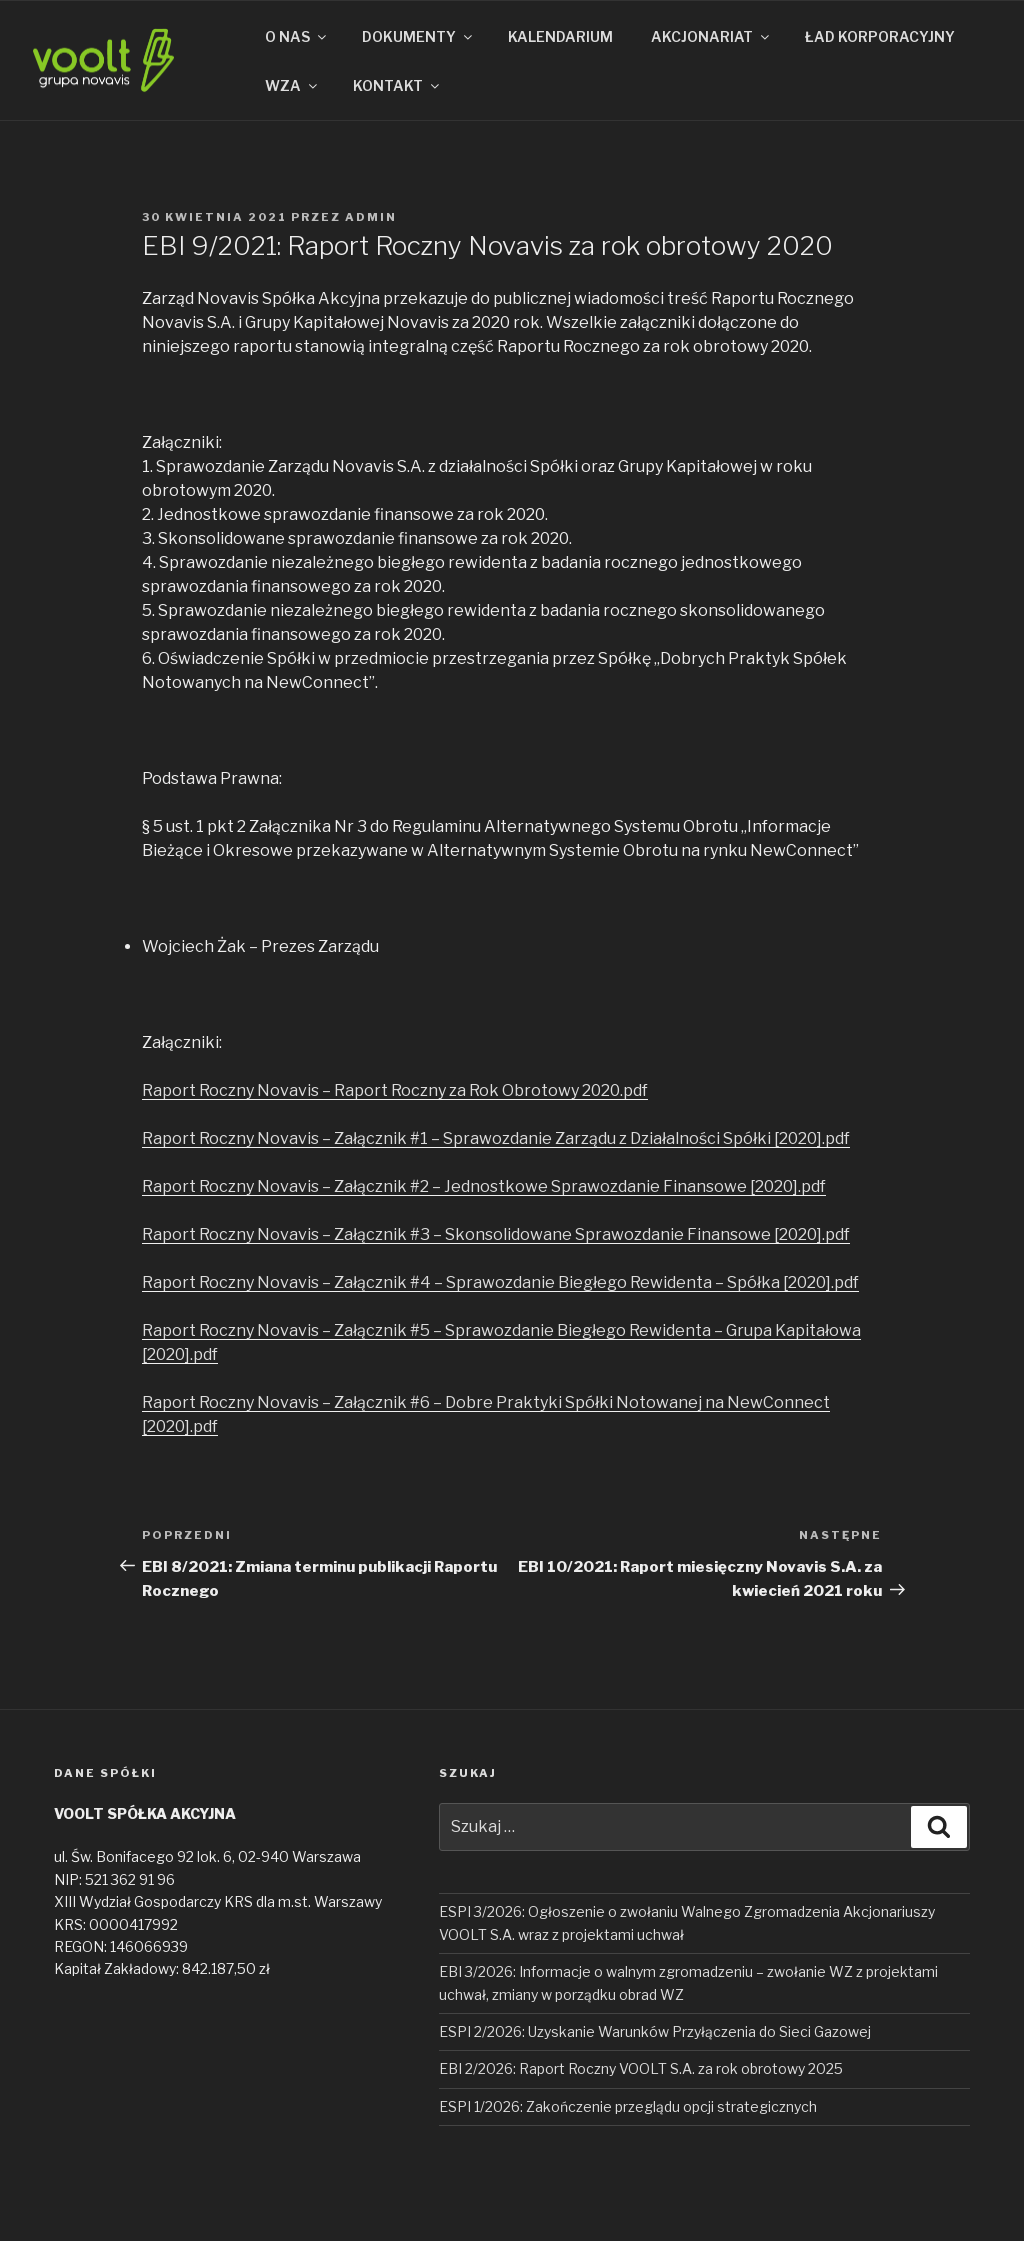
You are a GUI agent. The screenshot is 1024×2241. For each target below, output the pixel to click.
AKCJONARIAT (711, 36)
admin (371, 217)
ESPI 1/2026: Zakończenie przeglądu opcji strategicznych (628, 2106)
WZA (292, 85)
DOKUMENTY (418, 36)
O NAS (297, 36)
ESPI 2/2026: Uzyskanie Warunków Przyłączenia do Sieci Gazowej (655, 2031)
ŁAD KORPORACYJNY (880, 36)
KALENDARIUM (560, 36)
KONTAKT (397, 85)
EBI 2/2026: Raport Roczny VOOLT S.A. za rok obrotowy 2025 (641, 2068)
